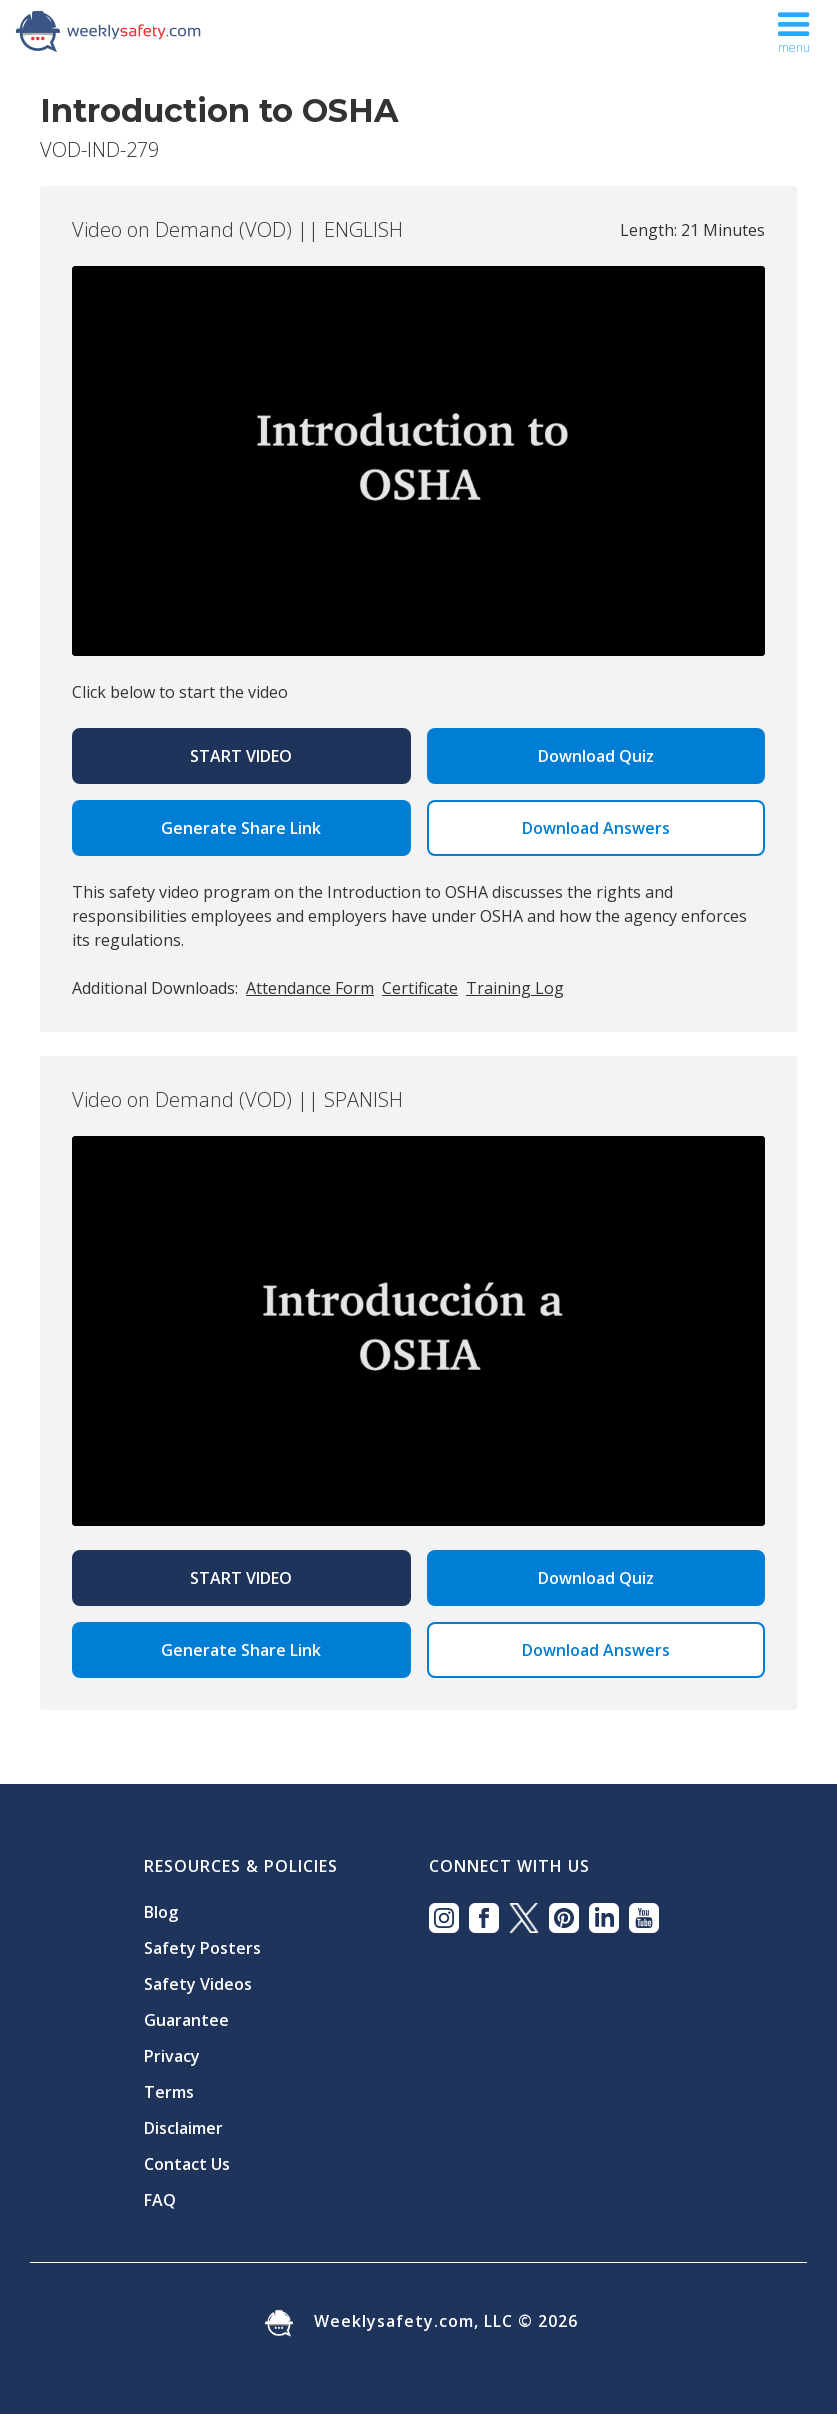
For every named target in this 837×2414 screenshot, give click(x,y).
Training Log (515, 988)
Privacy (172, 2056)
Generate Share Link (241, 828)
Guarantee (186, 2020)
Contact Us (187, 2164)
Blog (161, 1912)
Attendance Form (310, 988)
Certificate (420, 988)
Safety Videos (198, 1984)
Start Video (241, 756)
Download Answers (596, 828)
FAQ (160, 2200)
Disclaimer (183, 2128)
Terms (169, 2092)
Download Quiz (596, 756)
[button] (794, 28)
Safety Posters (202, 1948)
